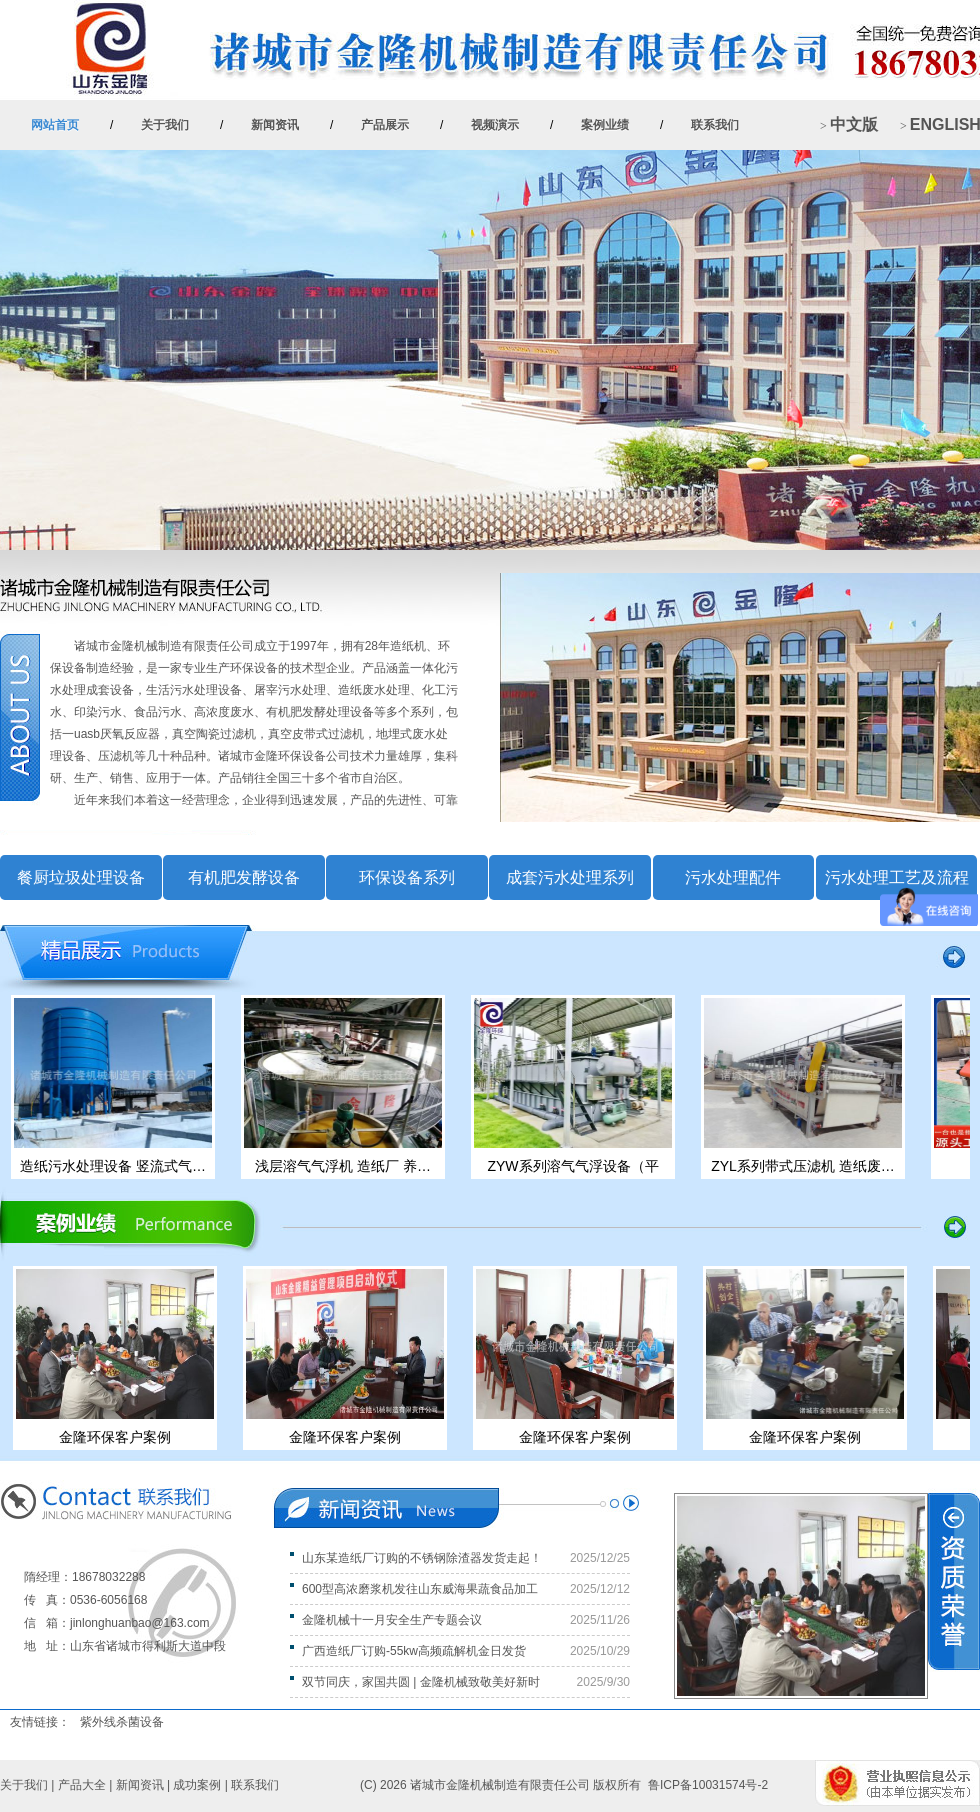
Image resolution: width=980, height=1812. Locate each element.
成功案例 (197, 1785)
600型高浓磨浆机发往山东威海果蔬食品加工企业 (414, 1589)
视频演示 (495, 125)
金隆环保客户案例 (117, 1437)
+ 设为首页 (937, 25)
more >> (460, 605)
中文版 (854, 124)
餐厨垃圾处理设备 (81, 877)
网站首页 (55, 125)
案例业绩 (605, 125)
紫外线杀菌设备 (122, 1722)
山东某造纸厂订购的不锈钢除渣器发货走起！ (422, 1558)
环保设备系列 (407, 877)
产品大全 (82, 1785)
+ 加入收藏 (852, 25)
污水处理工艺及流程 (897, 877)
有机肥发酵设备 (244, 877)
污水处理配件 (733, 877)
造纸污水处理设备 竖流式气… (116, 1166)
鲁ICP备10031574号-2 (708, 1785)
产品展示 (385, 125)
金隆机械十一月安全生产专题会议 (392, 1620)
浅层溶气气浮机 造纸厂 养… (346, 1166)
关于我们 (165, 125)
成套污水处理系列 (570, 877)
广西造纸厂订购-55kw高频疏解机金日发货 (414, 1651)
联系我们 (715, 125)
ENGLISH (945, 124)
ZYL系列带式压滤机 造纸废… (806, 1166)
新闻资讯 (275, 125)
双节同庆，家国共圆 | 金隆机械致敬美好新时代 (415, 1682)
